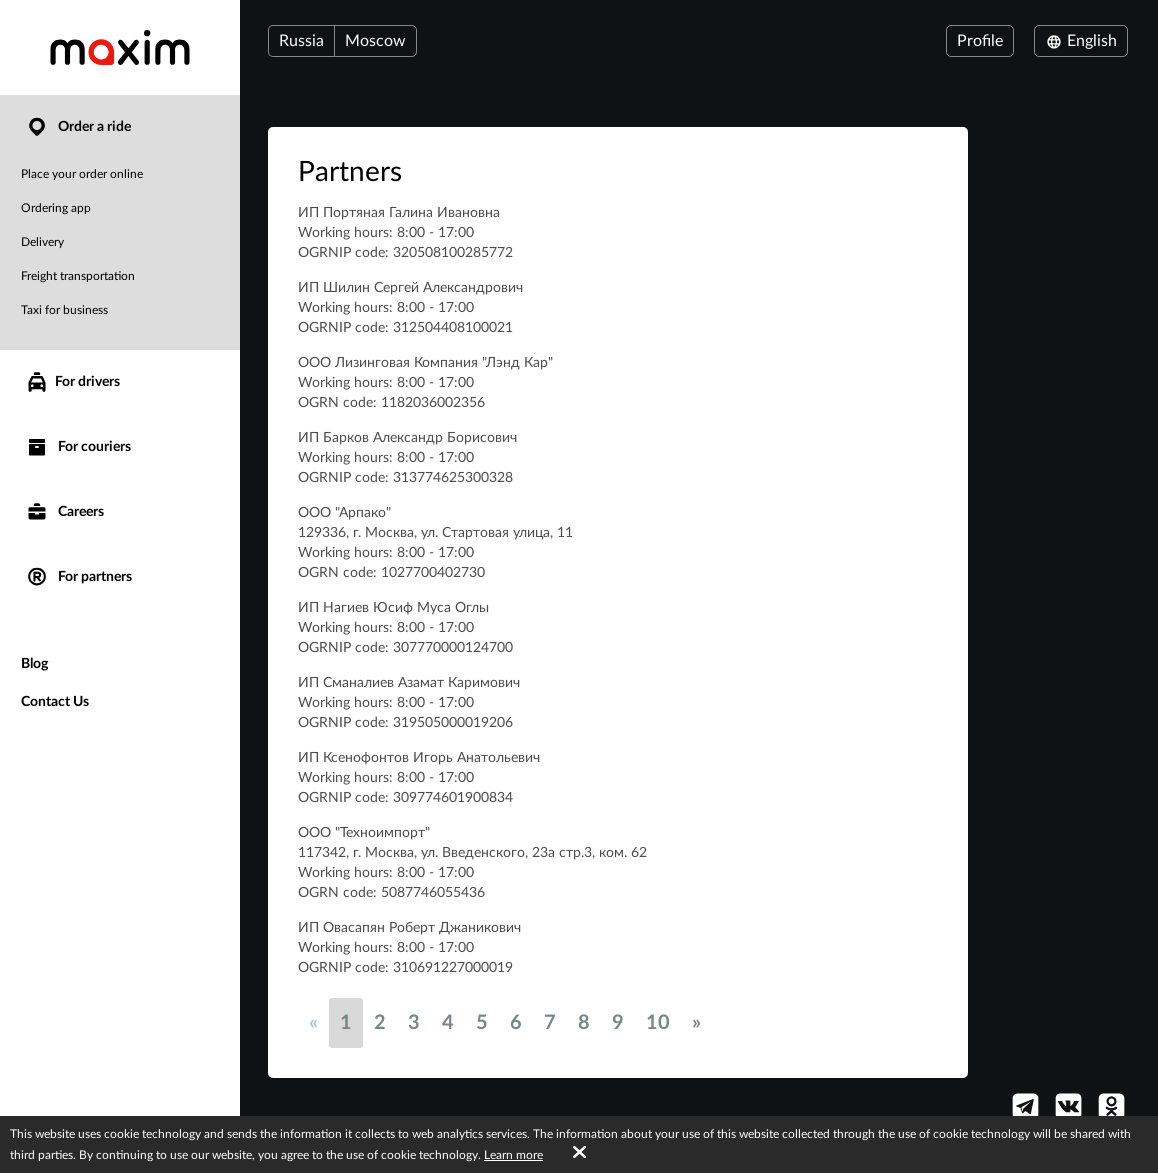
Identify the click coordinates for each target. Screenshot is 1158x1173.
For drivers (72, 382)
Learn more (513, 1155)
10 (658, 1023)
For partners (78, 577)
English (1081, 41)
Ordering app (56, 208)
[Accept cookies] (579, 1153)
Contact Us (55, 702)
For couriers (78, 447)
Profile (980, 41)
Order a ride (78, 127)
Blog (34, 664)
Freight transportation (78, 276)
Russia (301, 41)
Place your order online (82, 174)
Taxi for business (64, 310)
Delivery (42, 242)
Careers (64, 512)
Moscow (375, 41)
